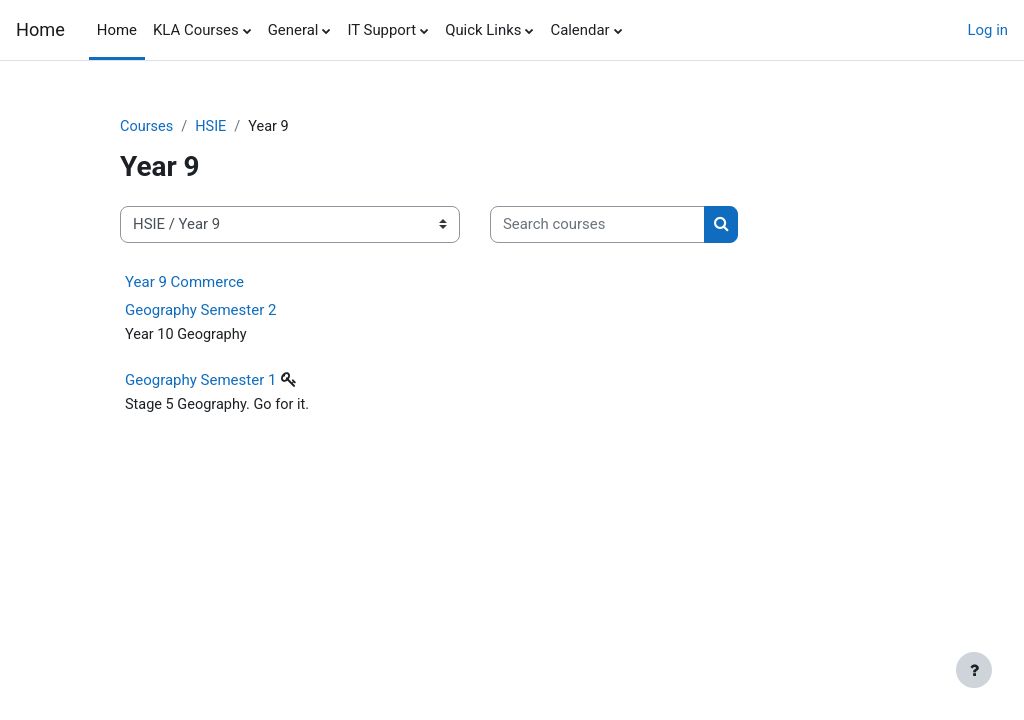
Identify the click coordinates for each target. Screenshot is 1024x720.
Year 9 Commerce (184, 282)
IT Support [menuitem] (381, 30)
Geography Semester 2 (200, 310)
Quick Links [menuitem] (483, 30)
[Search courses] (597, 225)
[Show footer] (974, 670)
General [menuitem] (293, 30)
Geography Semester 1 (200, 382)
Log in (988, 30)
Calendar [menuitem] (579, 30)
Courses (147, 127)
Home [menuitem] (117, 30)
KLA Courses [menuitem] (196, 30)
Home (40, 29)
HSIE (213, 127)
